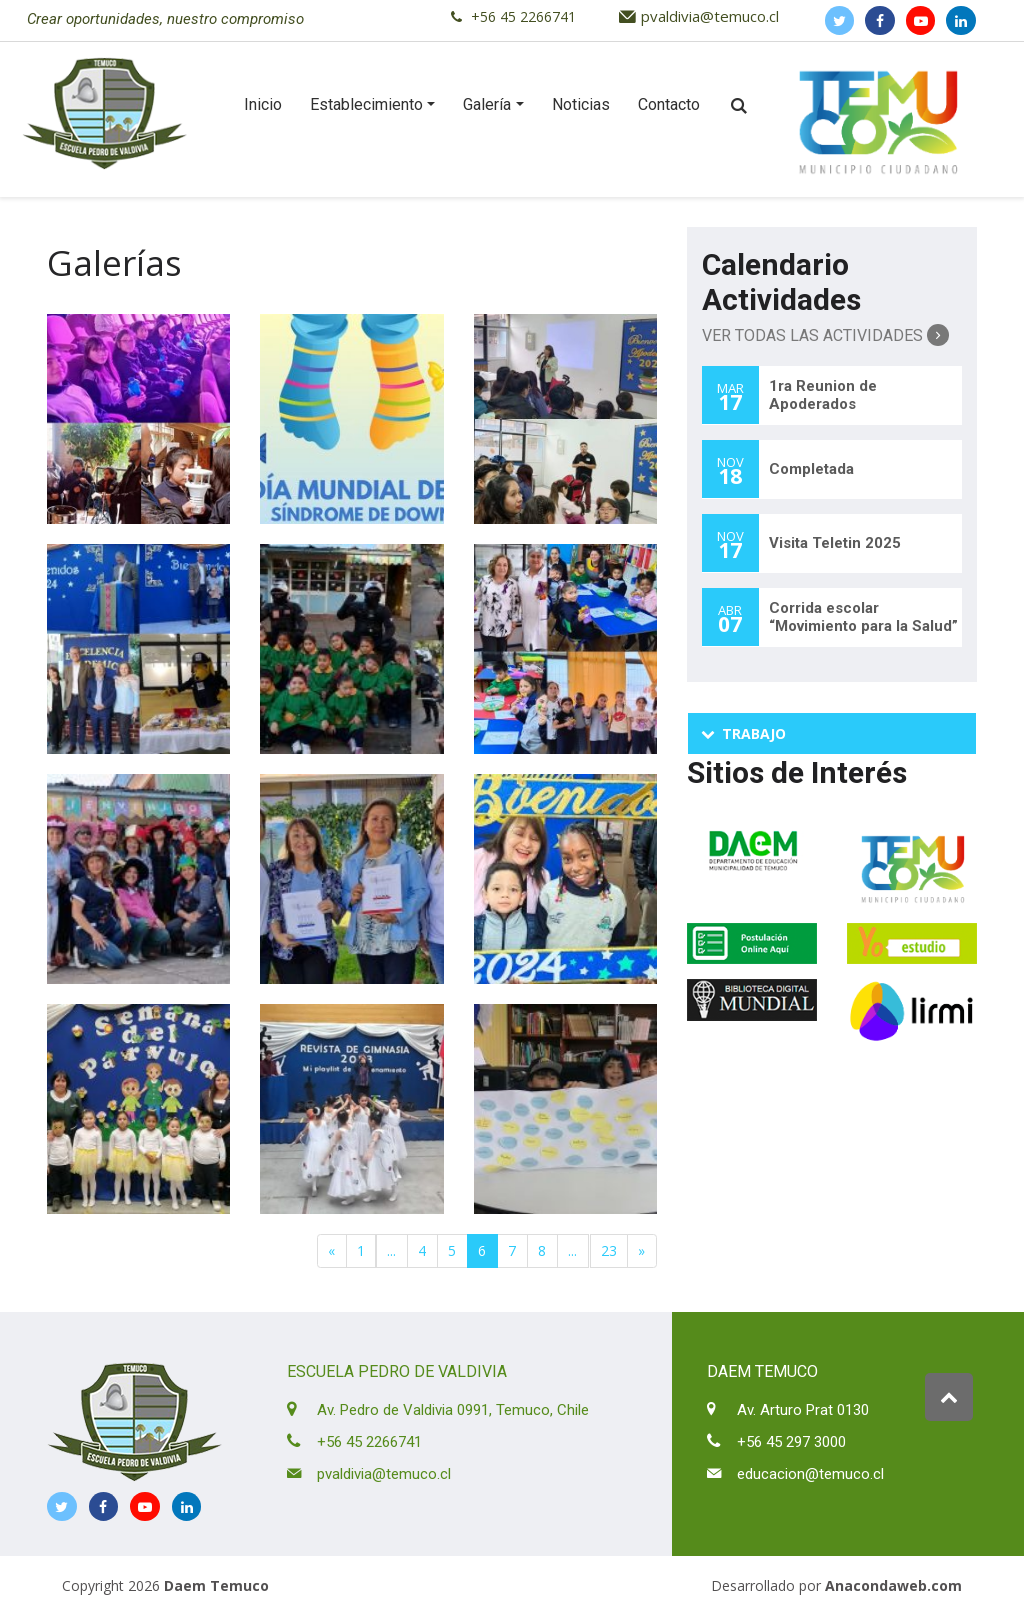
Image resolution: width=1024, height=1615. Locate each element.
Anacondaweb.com (893, 1585)
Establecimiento (366, 104)
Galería (487, 104)
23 (609, 1250)
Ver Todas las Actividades (825, 335)
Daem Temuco (216, 1585)
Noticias (581, 104)
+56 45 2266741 (523, 16)
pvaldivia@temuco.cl (710, 16)
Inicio (263, 104)
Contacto (669, 104)
